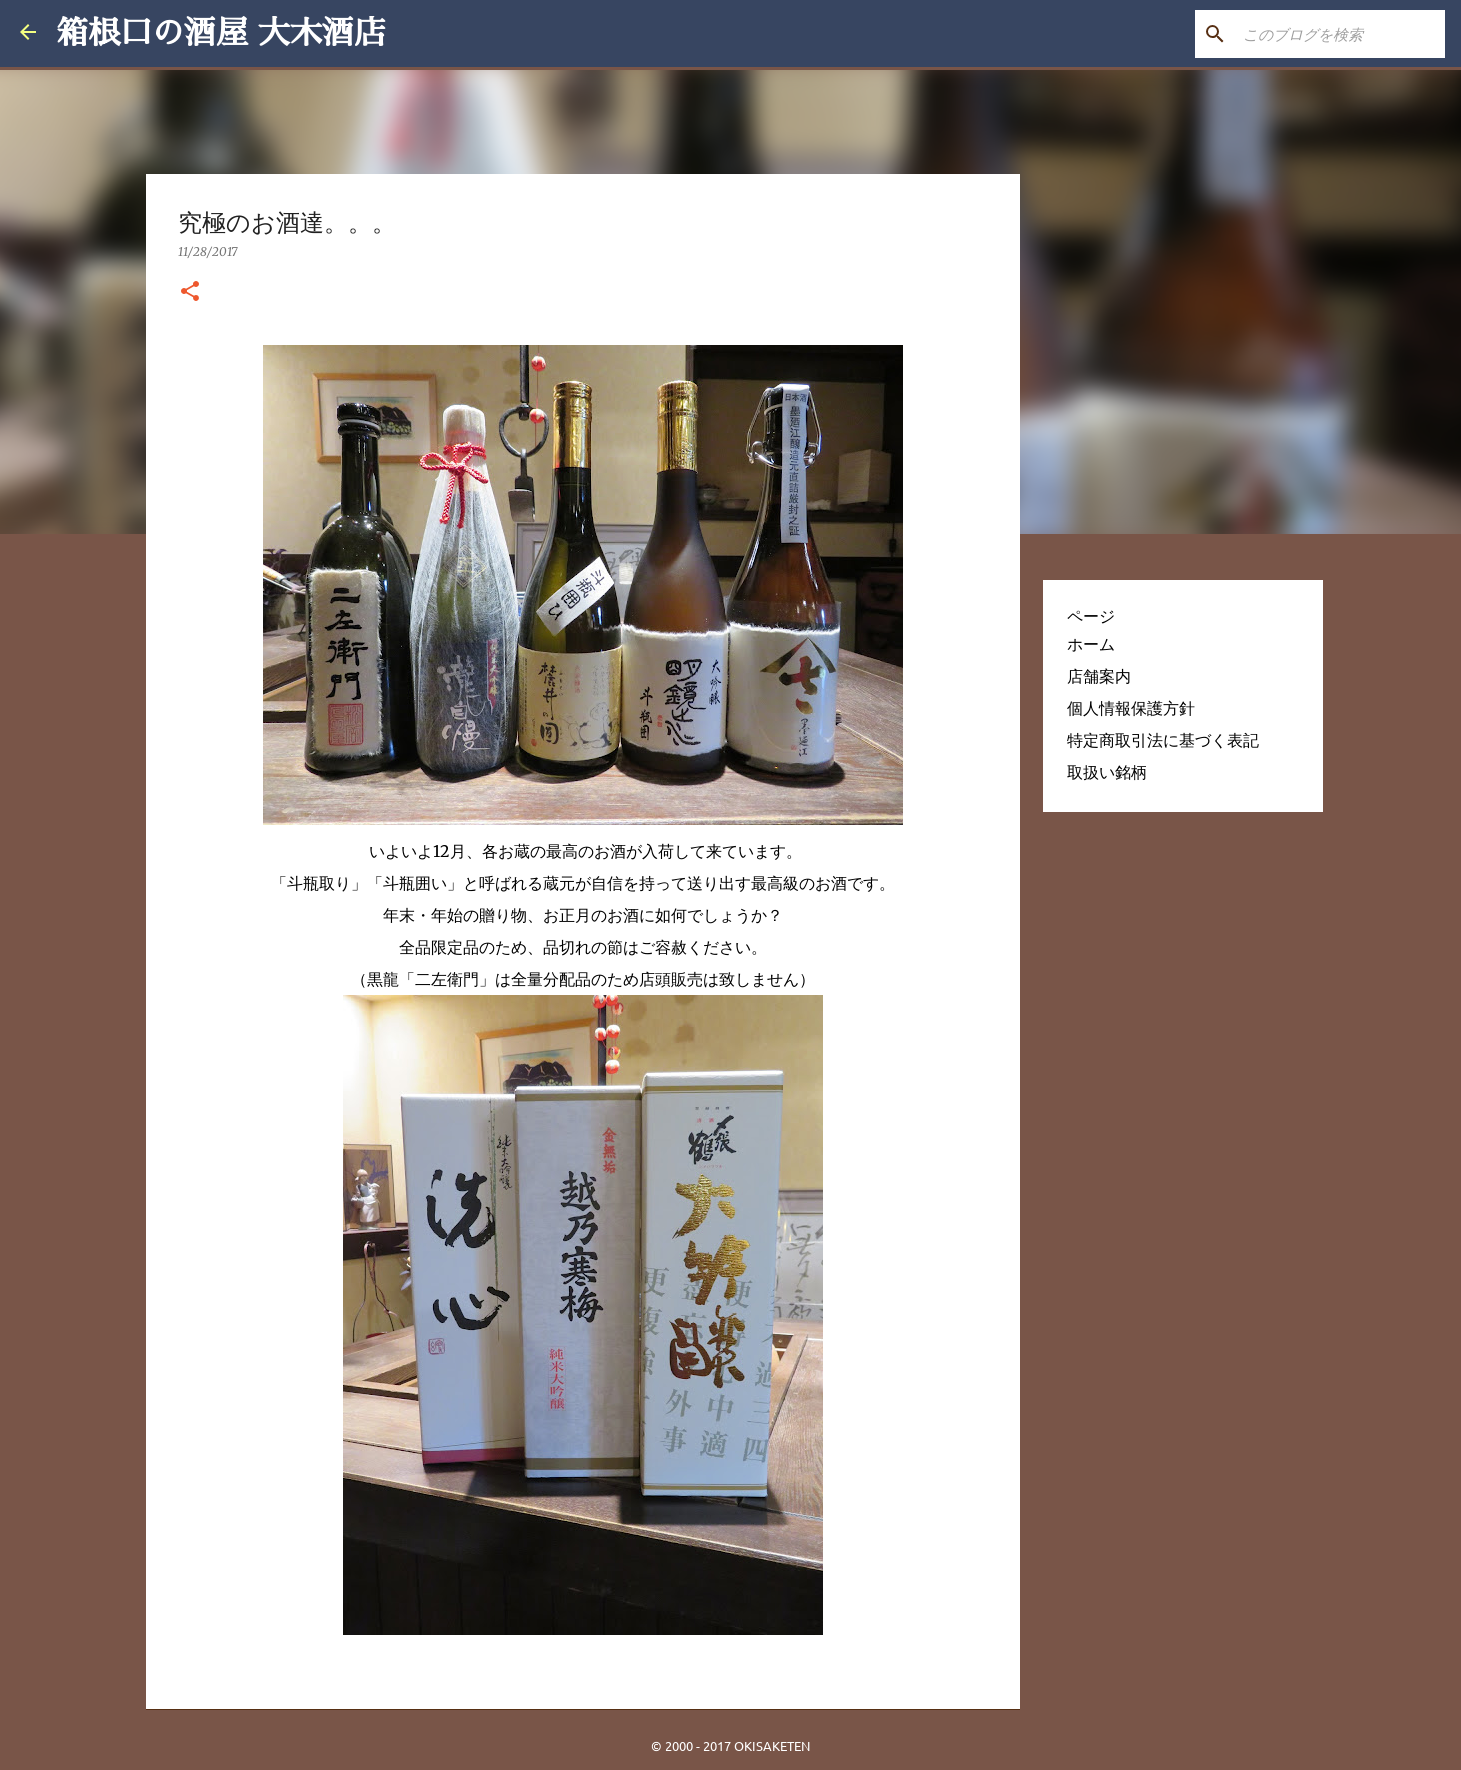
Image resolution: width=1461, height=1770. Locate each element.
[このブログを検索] (1340, 34)
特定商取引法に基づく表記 (1163, 740)
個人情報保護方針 (1131, 708)
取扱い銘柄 (1107, 772)
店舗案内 (1099, 676)
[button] (190, 292)
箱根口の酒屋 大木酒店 (221, 33)
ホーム (1091, 644)
